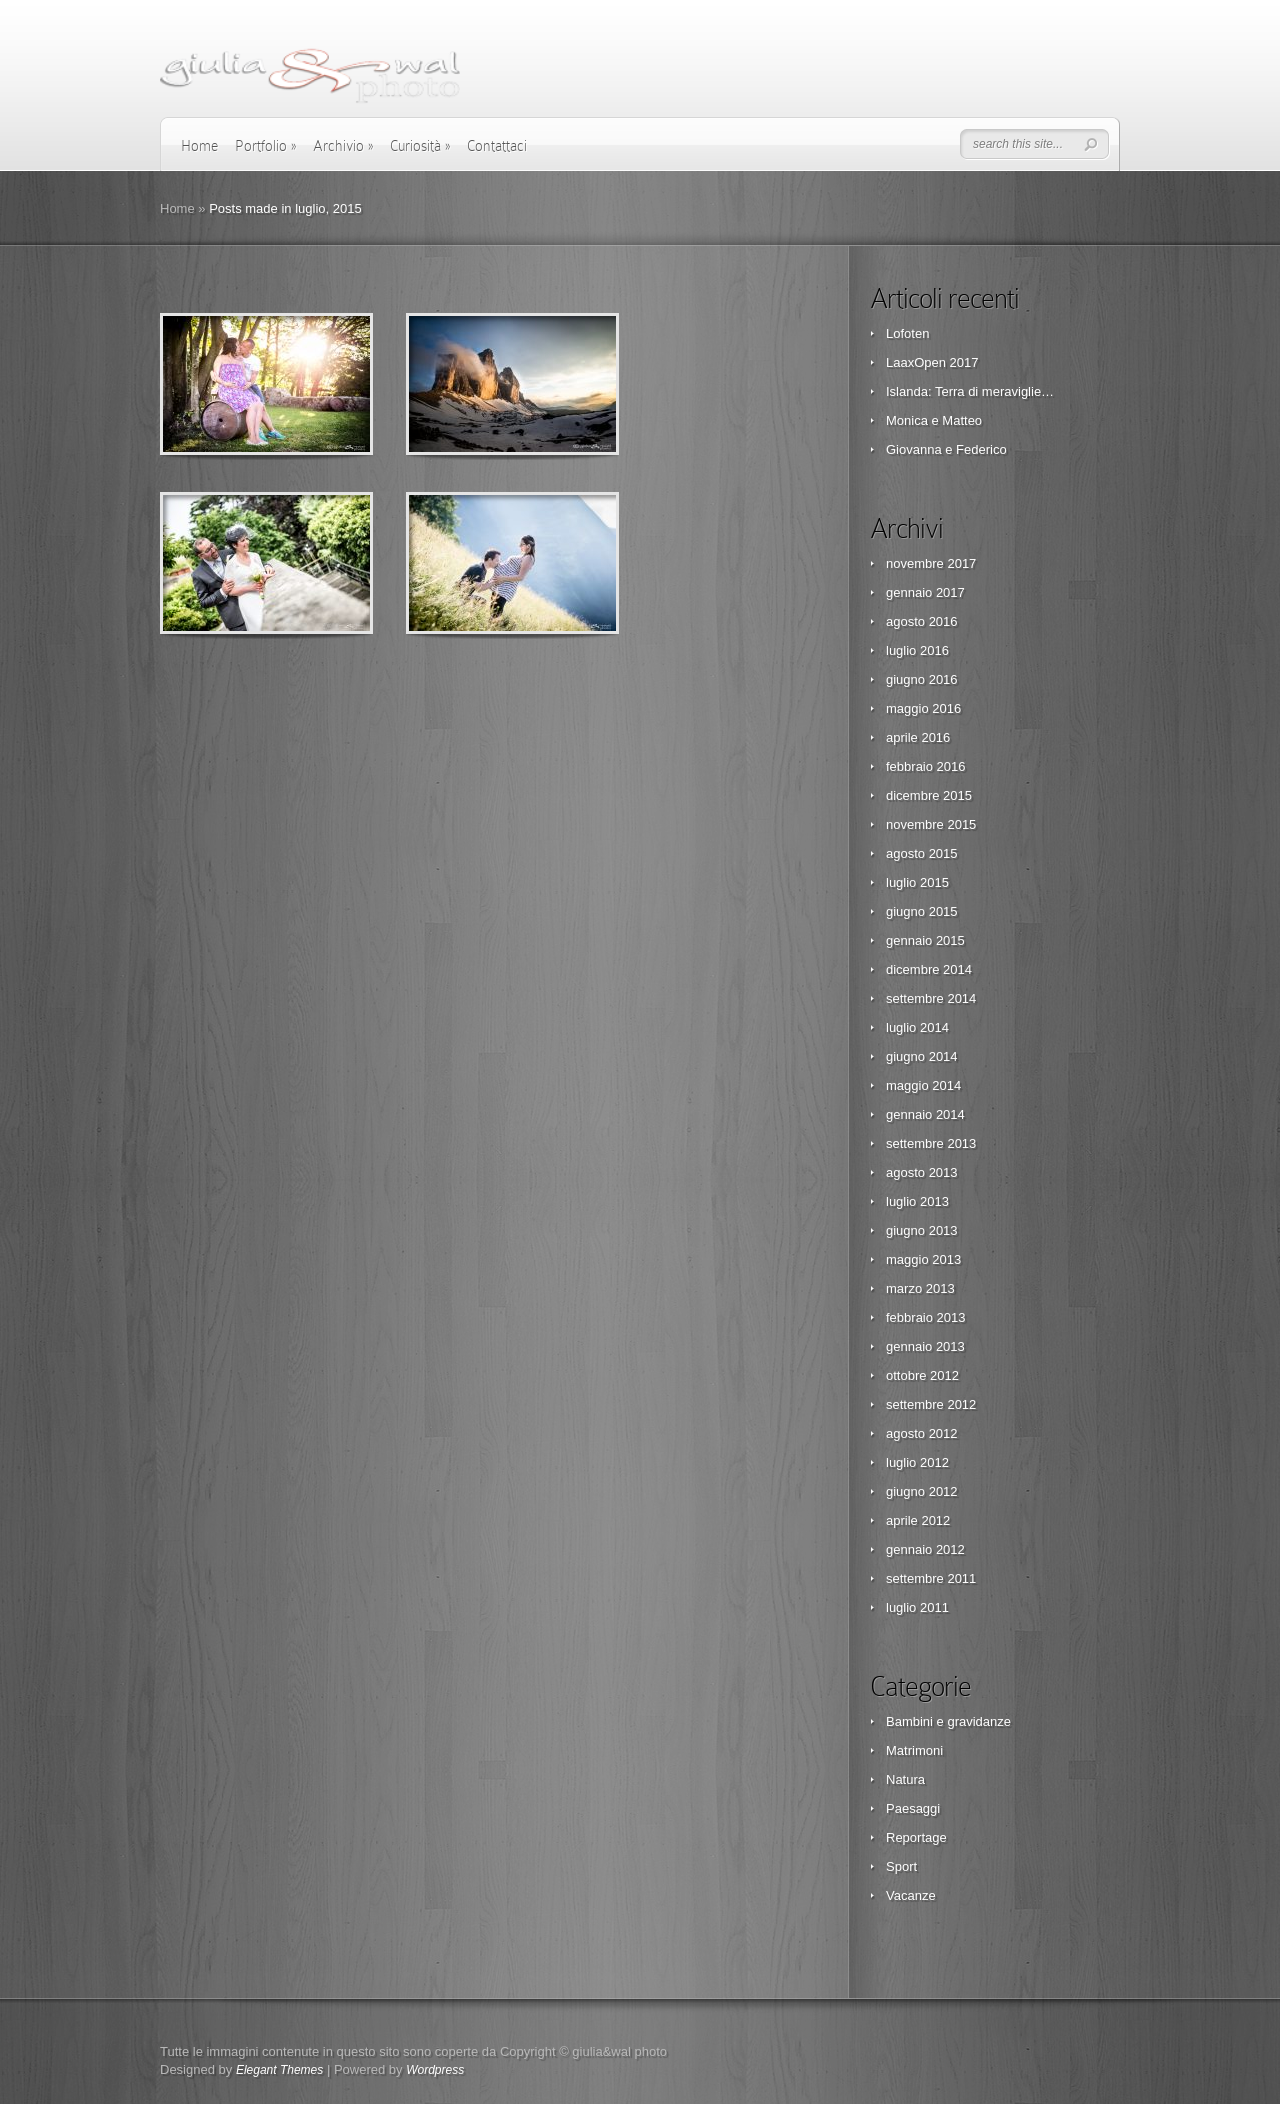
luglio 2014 (917, 1027)
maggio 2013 (923, 1259)
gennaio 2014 (925, 1114)
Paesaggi (913, 1808)
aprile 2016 (918, 737)
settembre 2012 (931, 1404)
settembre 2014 (931, 998)
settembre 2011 (931, 1578)
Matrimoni (914, 1750)
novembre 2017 (931, 563)
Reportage (916, 1837)
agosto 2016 (922, 621)
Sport (901, 1866)
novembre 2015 (931, 824)
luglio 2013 (917, 1201)
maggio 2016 (923, 708)
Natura (905, 1779)
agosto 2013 (922, 1172)
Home (199, 146)
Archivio (343, 146)
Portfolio (265, 146)
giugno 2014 (922, 1056)
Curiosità (420, 146)
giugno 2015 (922, 911)
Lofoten (907, 333)
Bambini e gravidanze (948, 1721)
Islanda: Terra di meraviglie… (970, 391)
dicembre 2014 (929, 969)
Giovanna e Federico (946, 449)
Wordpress (435, 2070)
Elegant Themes (279, 2070)
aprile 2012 (918, 1520)
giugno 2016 (922, 679)
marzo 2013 (920, 1288)
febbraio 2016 (926, 766)
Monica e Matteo (934, 420)
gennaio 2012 (925, 1549)
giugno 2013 (922, 1230)
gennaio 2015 (925, 940)
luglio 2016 (917, 650)
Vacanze (911, 1895)
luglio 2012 (917, 1462)
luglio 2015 (917, 882)
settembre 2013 (931, 1143)
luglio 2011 (917, 1607)
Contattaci (497, 146)
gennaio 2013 (925, 1346)
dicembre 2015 (929, 795)
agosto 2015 (922, 853)
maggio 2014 (923, 1085)
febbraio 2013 (926, 1317)
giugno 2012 (922, 1491)
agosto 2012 (922, 1433)
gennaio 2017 (925, 592)
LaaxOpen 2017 (932, 362)
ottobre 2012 (922, 1375)
